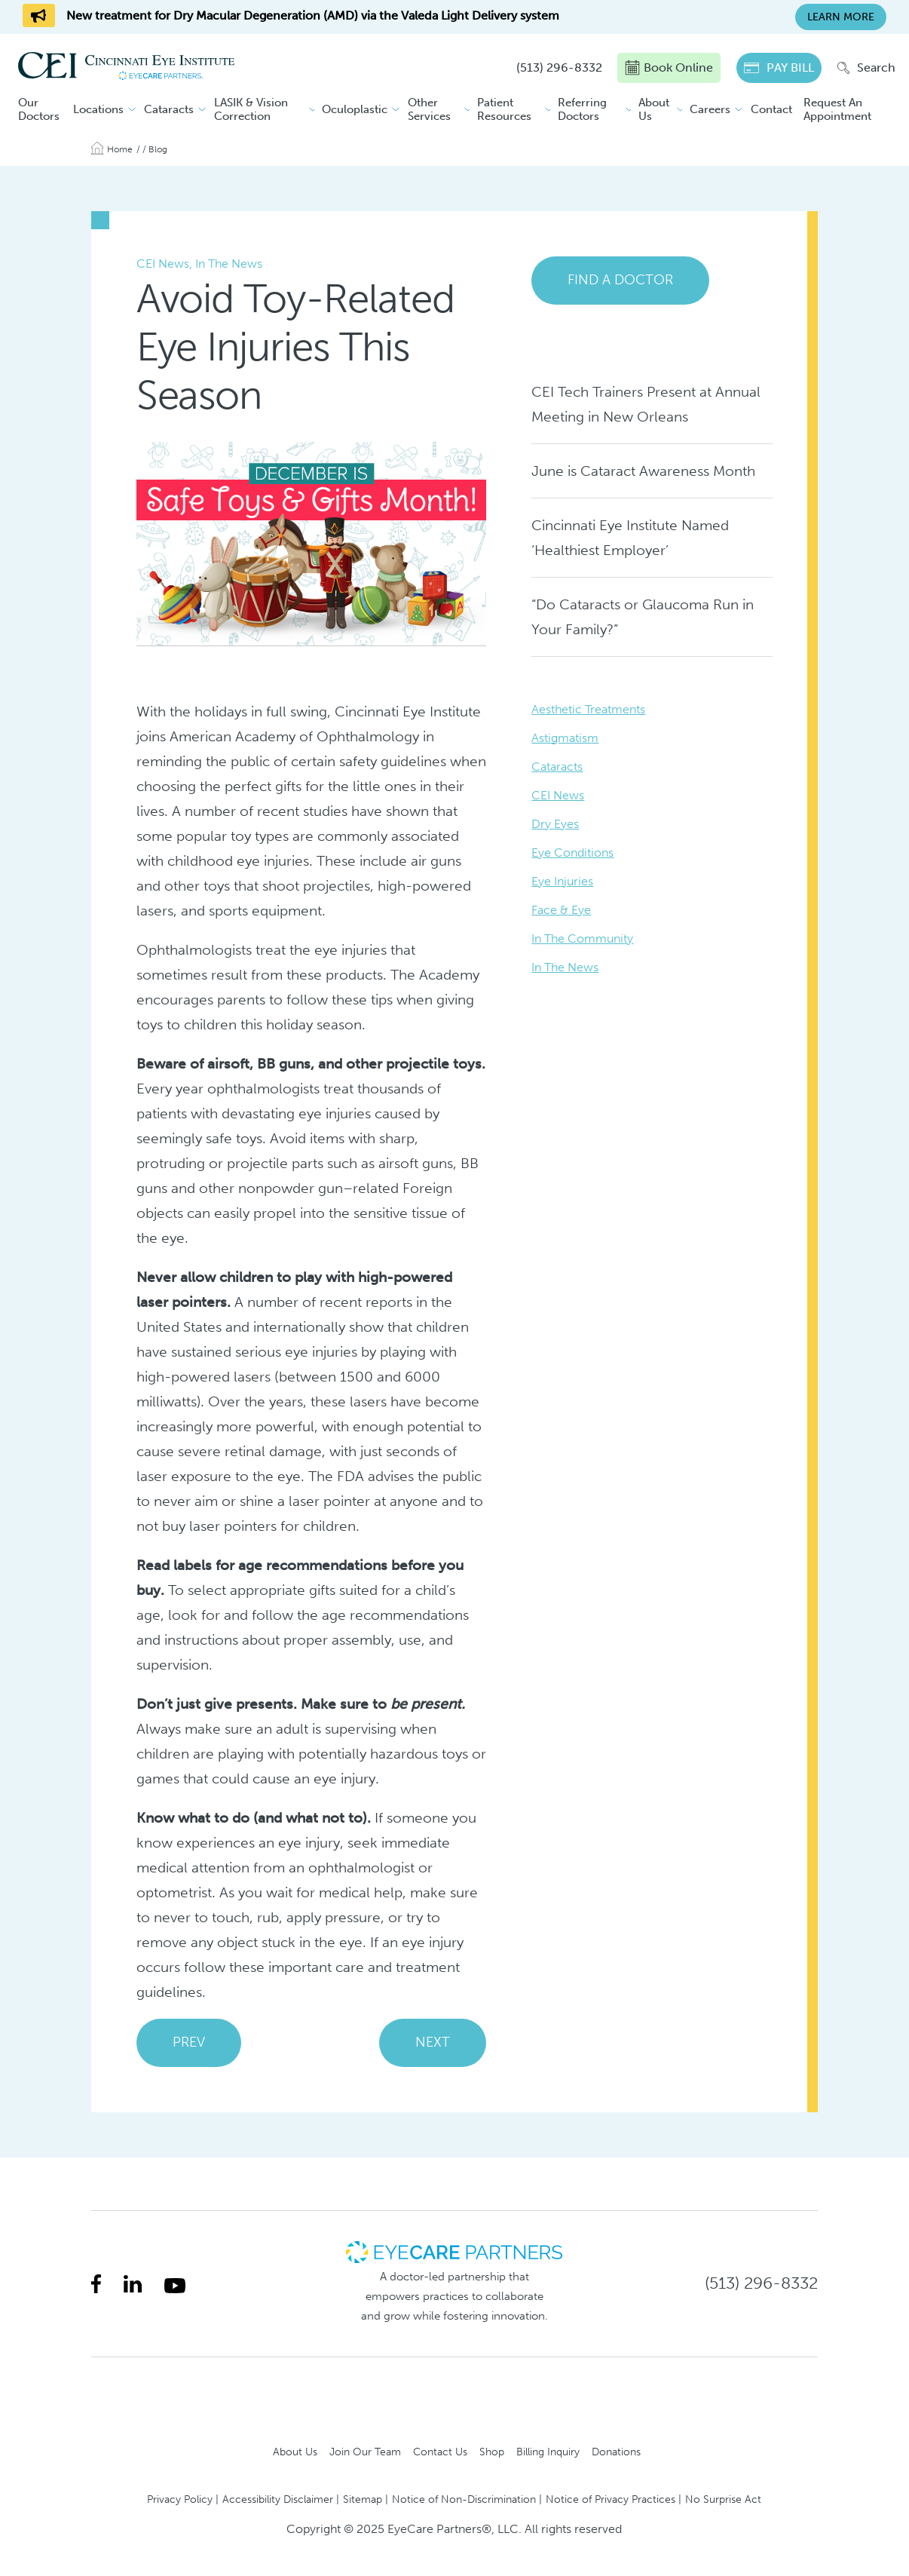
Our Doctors (39, 109)
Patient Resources (504, 109)
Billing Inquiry (548, 2451)
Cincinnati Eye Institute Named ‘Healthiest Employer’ (630, 538)
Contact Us (440, 2451)
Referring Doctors (582, 109)
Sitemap (362, 2499)
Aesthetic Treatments (588, 709)
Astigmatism (564, 738)
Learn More (840, 17)
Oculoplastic (354, 109)
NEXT (432, 2042)
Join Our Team (365, 2451)
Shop (491, 2451)
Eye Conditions (572, 852)
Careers (710, 109)
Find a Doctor (620, 279)
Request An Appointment (837, 109)
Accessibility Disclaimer (277, 2499)
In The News (564, 967)
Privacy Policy (180, 2499)
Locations (98, 109)
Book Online (669, 67)
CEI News (557, 795)
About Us (653, 109)
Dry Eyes (555, 824)
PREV (189, 2042)
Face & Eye (561, 910)
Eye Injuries (562, 881)
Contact (771, 109)
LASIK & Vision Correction (251, 109)
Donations (616, 2451)
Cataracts (169, 109)
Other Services (429, 109)
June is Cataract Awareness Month (643, 471)
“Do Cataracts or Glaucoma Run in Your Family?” (642, 617)
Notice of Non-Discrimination (464, 2499)
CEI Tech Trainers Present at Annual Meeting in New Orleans (646, 404)
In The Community (582, 938)
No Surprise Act (723, 2499)
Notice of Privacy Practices (610, 2499)
